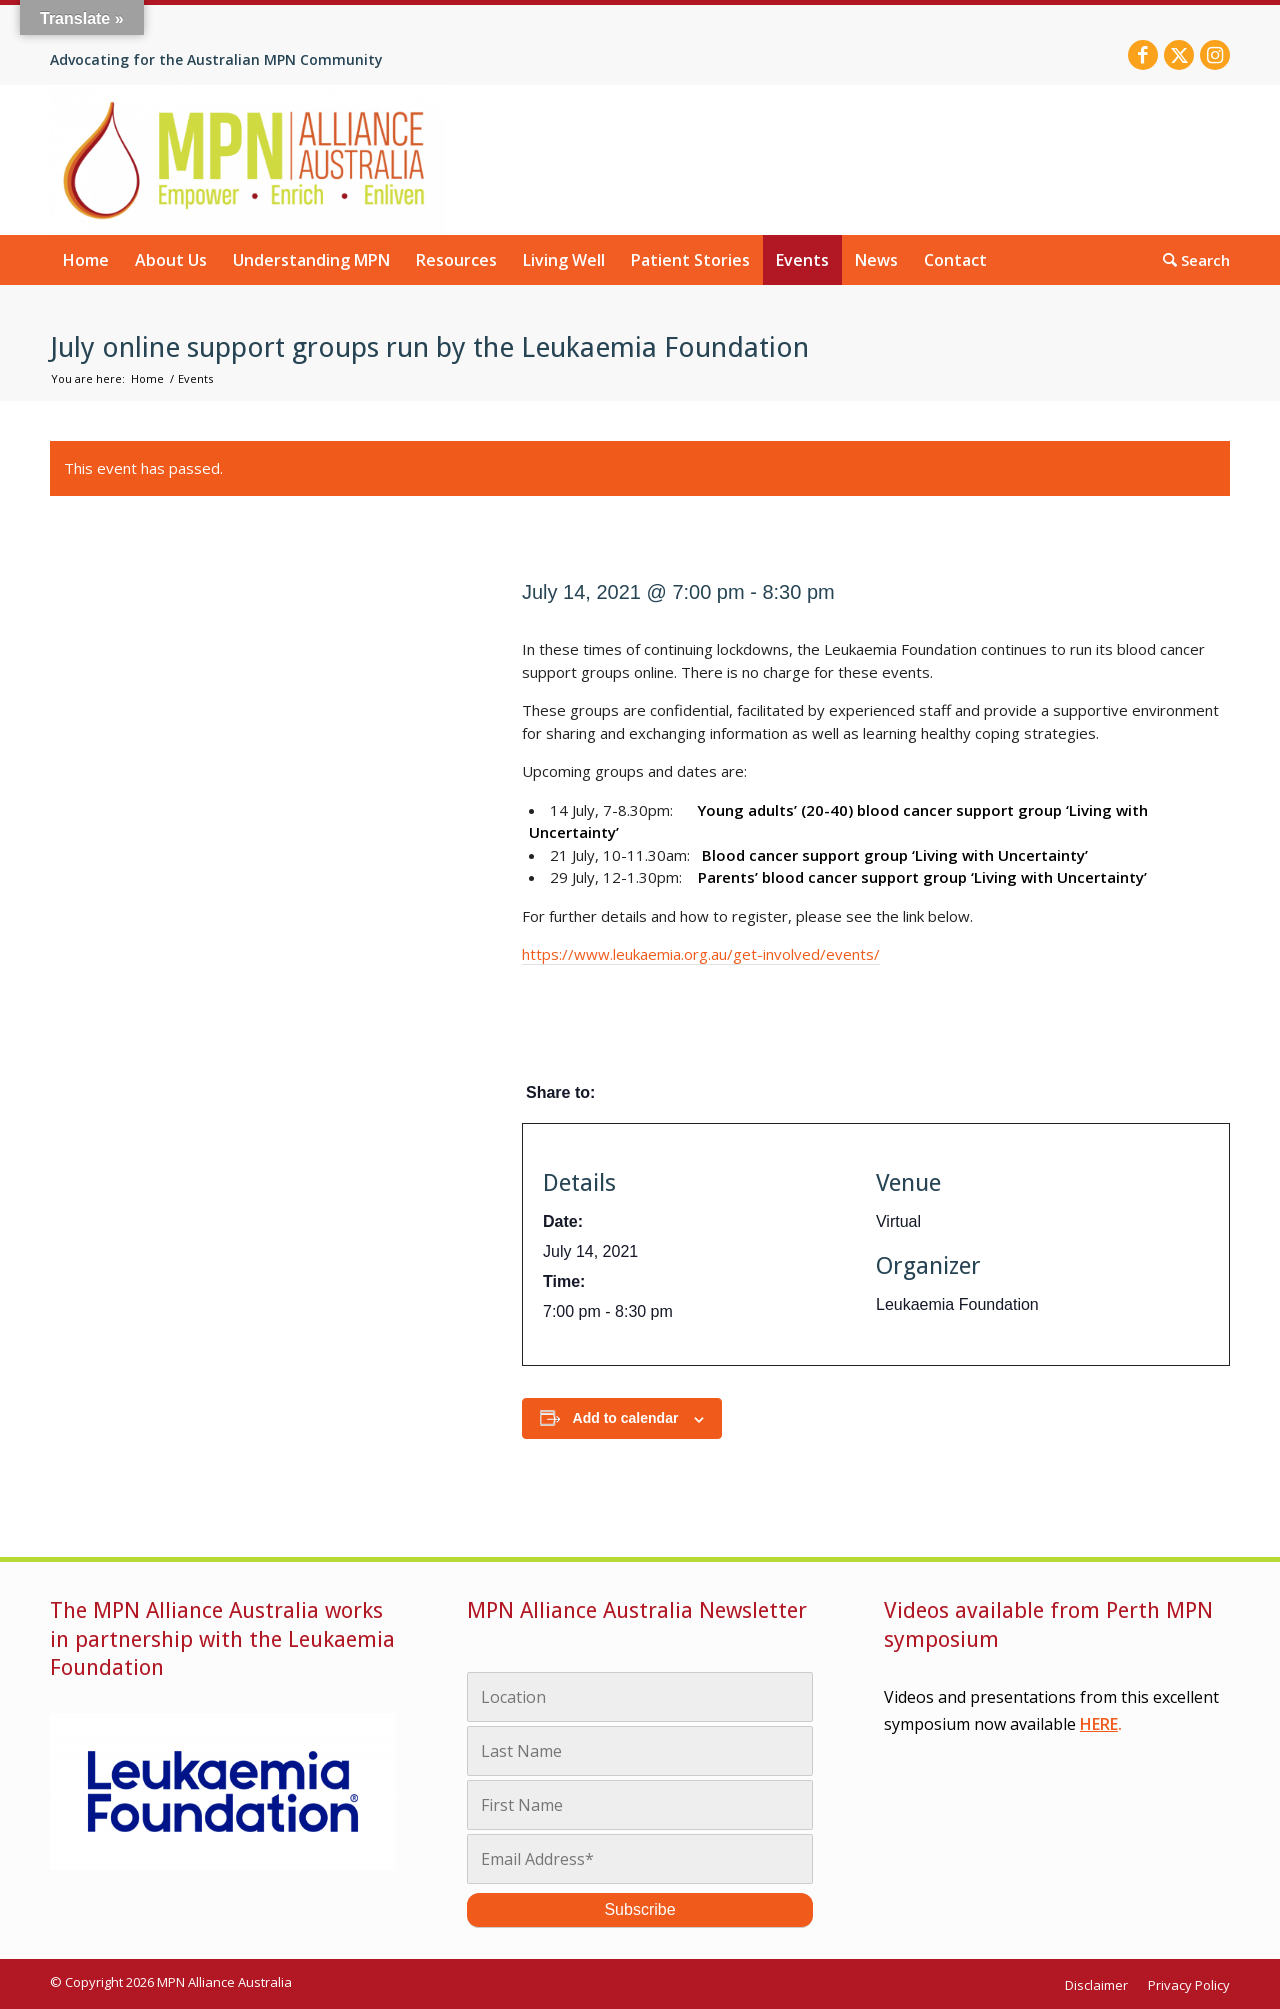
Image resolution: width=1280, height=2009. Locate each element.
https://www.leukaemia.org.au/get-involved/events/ (701, 954)
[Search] (1190, 259)
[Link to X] (1179, 55)
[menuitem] (86, 260)
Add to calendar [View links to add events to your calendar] (626, 1418)
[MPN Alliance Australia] (247, 160)
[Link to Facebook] (1143, 55)
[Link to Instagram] (1215, 55)
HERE (1099, 1724)
